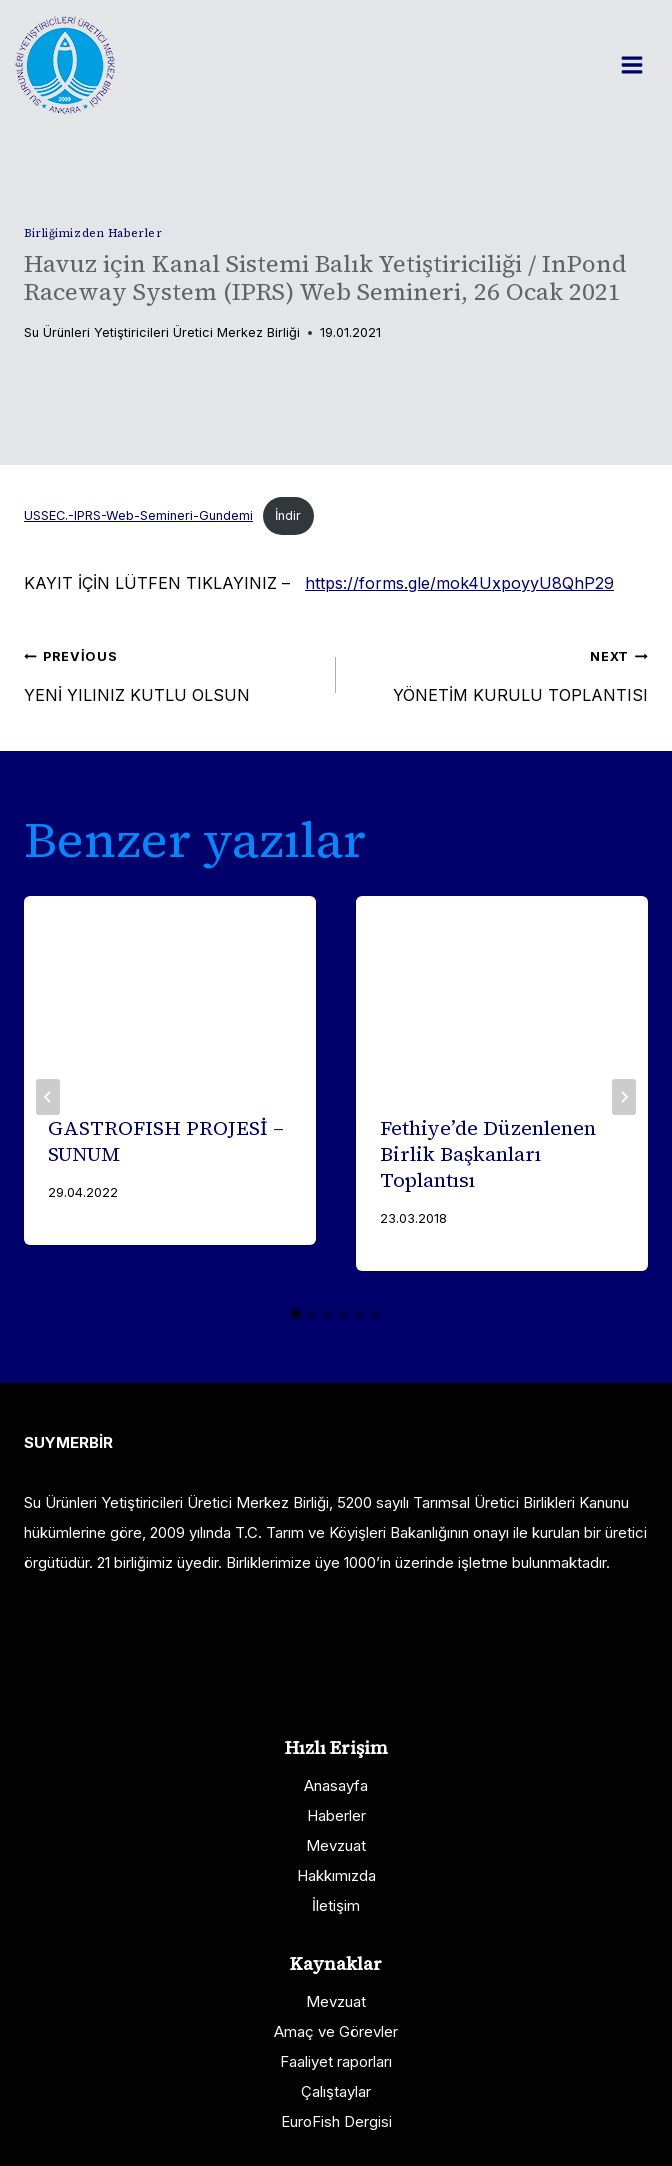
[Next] (624, 1097)
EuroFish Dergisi (336, 2121)
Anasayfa (336, 1785)
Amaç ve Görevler (336, 2031)
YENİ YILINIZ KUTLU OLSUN (172, 672)
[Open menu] (642, 64)
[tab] (296, 1314)
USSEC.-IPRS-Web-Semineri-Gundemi (138, 515)
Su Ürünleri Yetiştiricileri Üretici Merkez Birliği (162, 332)
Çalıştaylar (336, 2091)
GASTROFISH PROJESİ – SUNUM (166, 1141)
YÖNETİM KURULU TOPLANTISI (500, 672)
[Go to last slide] (48, 1097)
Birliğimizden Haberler (93, 233)
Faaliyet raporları (336, 2061)
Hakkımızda (336, 1875)
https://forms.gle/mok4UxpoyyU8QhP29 (459, 583)
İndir (288, 515)
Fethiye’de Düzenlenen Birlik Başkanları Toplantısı (488, 1154)
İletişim (336, 1905)
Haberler (336, 1815)
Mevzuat (336, 1845)
